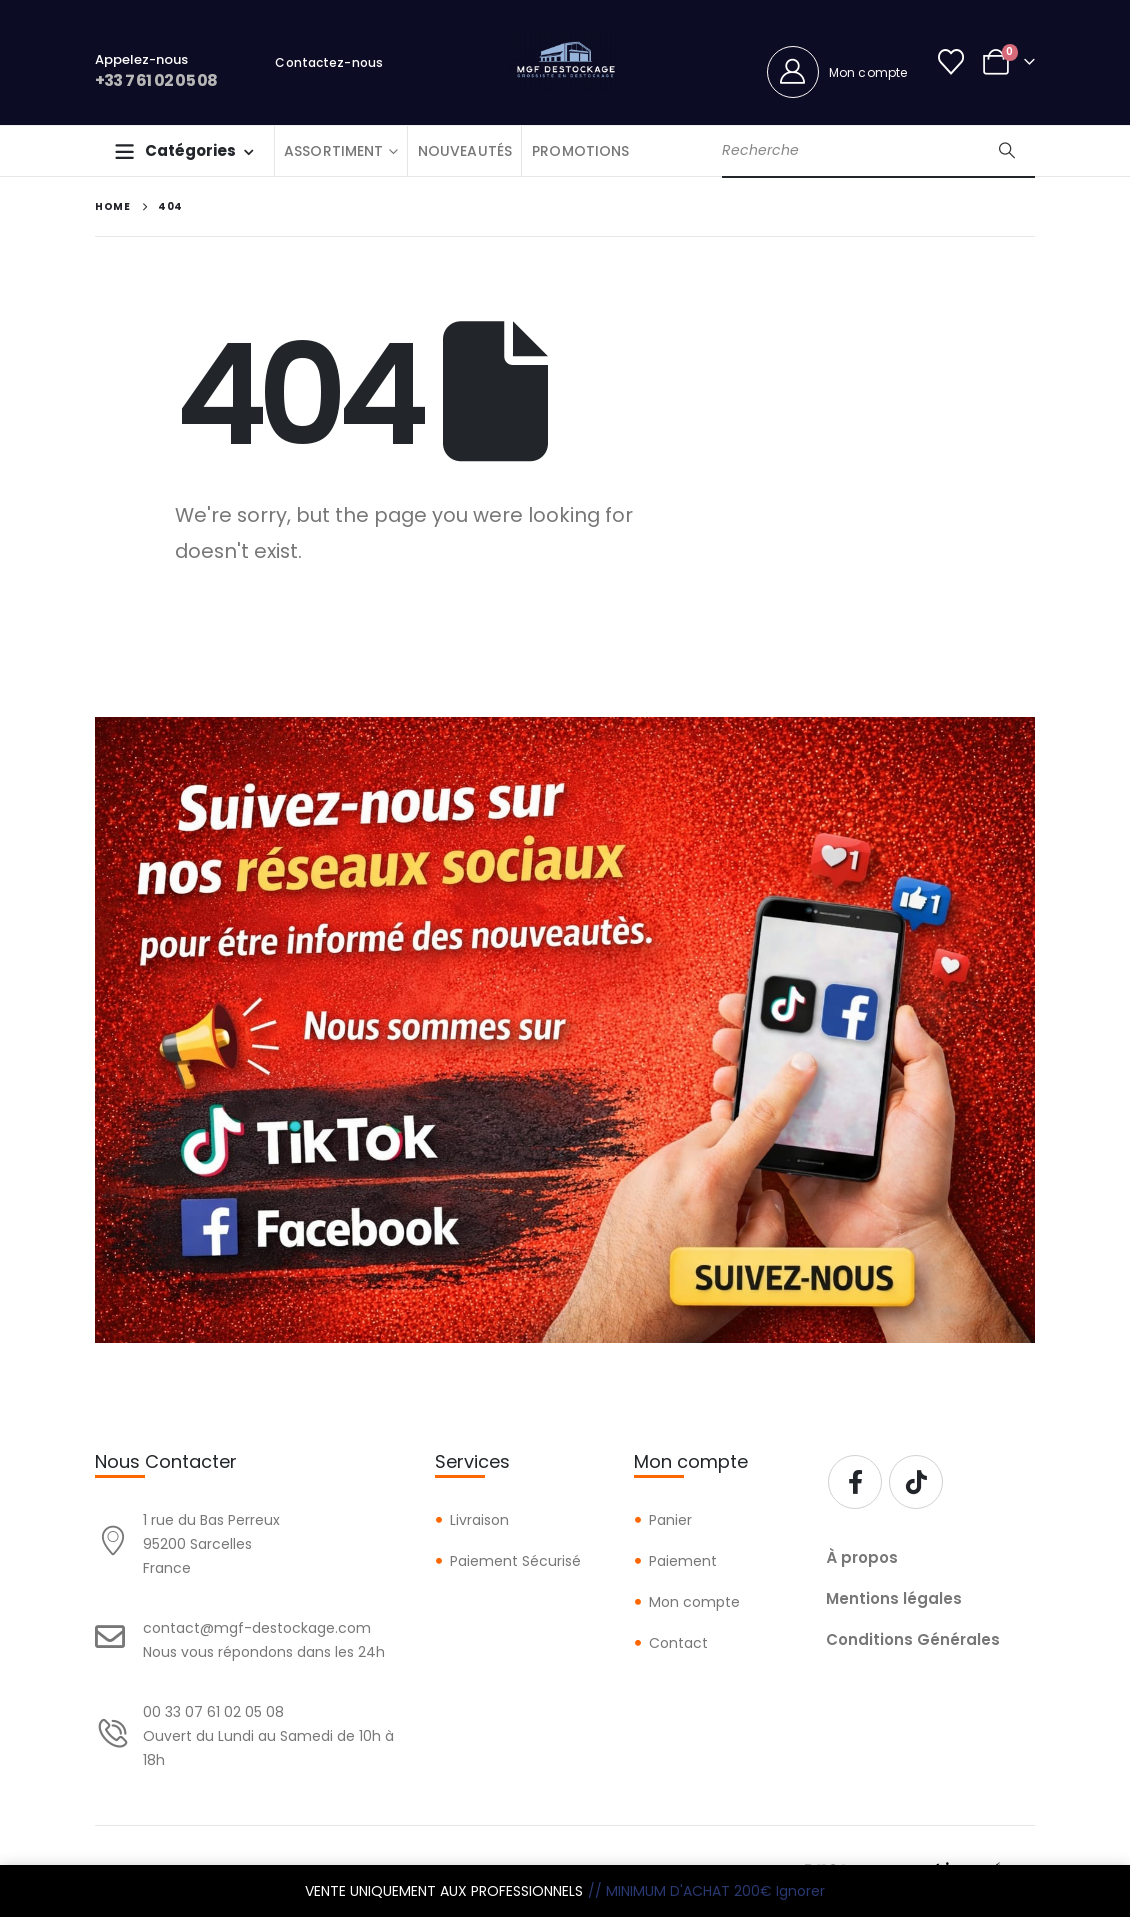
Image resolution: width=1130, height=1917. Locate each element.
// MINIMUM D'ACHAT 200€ (680, 1891)
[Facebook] (855, 1482)
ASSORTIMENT (334, 151)
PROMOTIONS (580, 151)
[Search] (1007, 151)
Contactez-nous (329, 62)
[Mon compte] (837, 72)
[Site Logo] (565, 62)
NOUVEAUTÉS (465, 151)
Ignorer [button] (800, 1891)
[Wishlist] (951, 62)
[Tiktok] (916, 1482)
